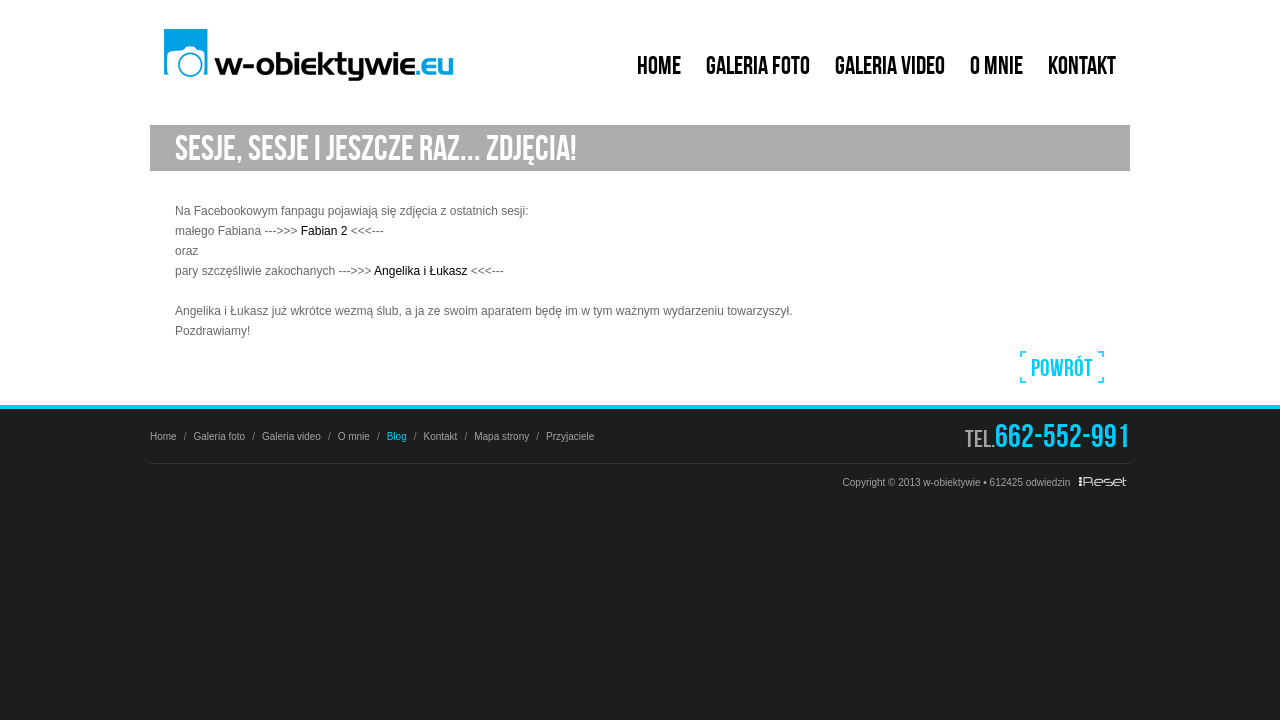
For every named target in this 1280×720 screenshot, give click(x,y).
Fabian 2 (324, 231)
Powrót (1062, 368)
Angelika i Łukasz (420, 271)
